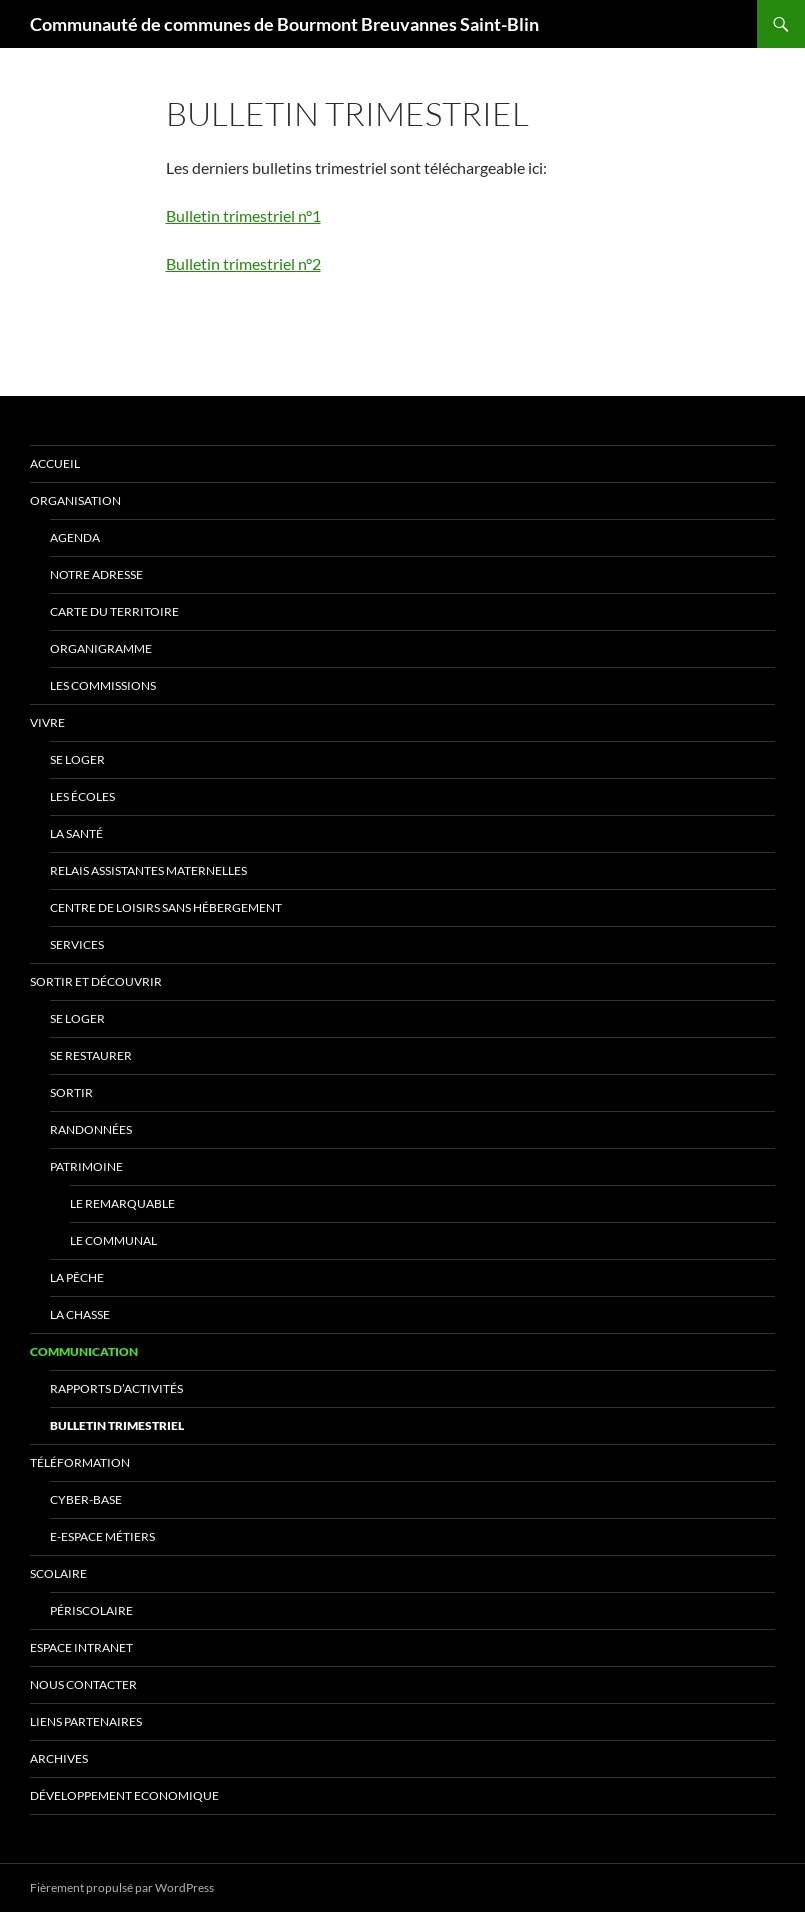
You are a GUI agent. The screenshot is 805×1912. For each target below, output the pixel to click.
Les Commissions (103, 685)
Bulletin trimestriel (117, 1425)
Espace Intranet (81, 1647)
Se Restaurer (91, 1055)
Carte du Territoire (114, 611)
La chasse (80, 1314)
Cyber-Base (86, 1499)
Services (77, 944)
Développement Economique (124, 1795)
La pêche (77, 1277)
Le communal (113, 1240)
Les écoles (82, 796)
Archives (59, 1758)
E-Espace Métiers (102, 1536)
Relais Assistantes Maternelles (148, 870)
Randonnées (91, 1129)
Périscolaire (91, 1610)
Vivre (47, 722)
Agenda (75, 537)
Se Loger (77, 759)
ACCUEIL (55, 463)
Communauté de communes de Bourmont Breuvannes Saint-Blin (284, 24)
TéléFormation (80, 1462)
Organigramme (101, 648)
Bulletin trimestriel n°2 (243, 263)
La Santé (76, 833)
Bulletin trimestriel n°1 (243, 215)
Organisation (75, 500)
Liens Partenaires (86, 1721)
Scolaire (58, 1573)
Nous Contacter (83, 1684)
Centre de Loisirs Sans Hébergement (166, 907)
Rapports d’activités (116, 1388)
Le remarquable (122, 1203)
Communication (84, 1351)
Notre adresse (96, 574)
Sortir (71, 1092)
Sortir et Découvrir (96, 981)
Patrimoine (86, 1166)
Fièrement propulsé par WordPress (122, 1887)
